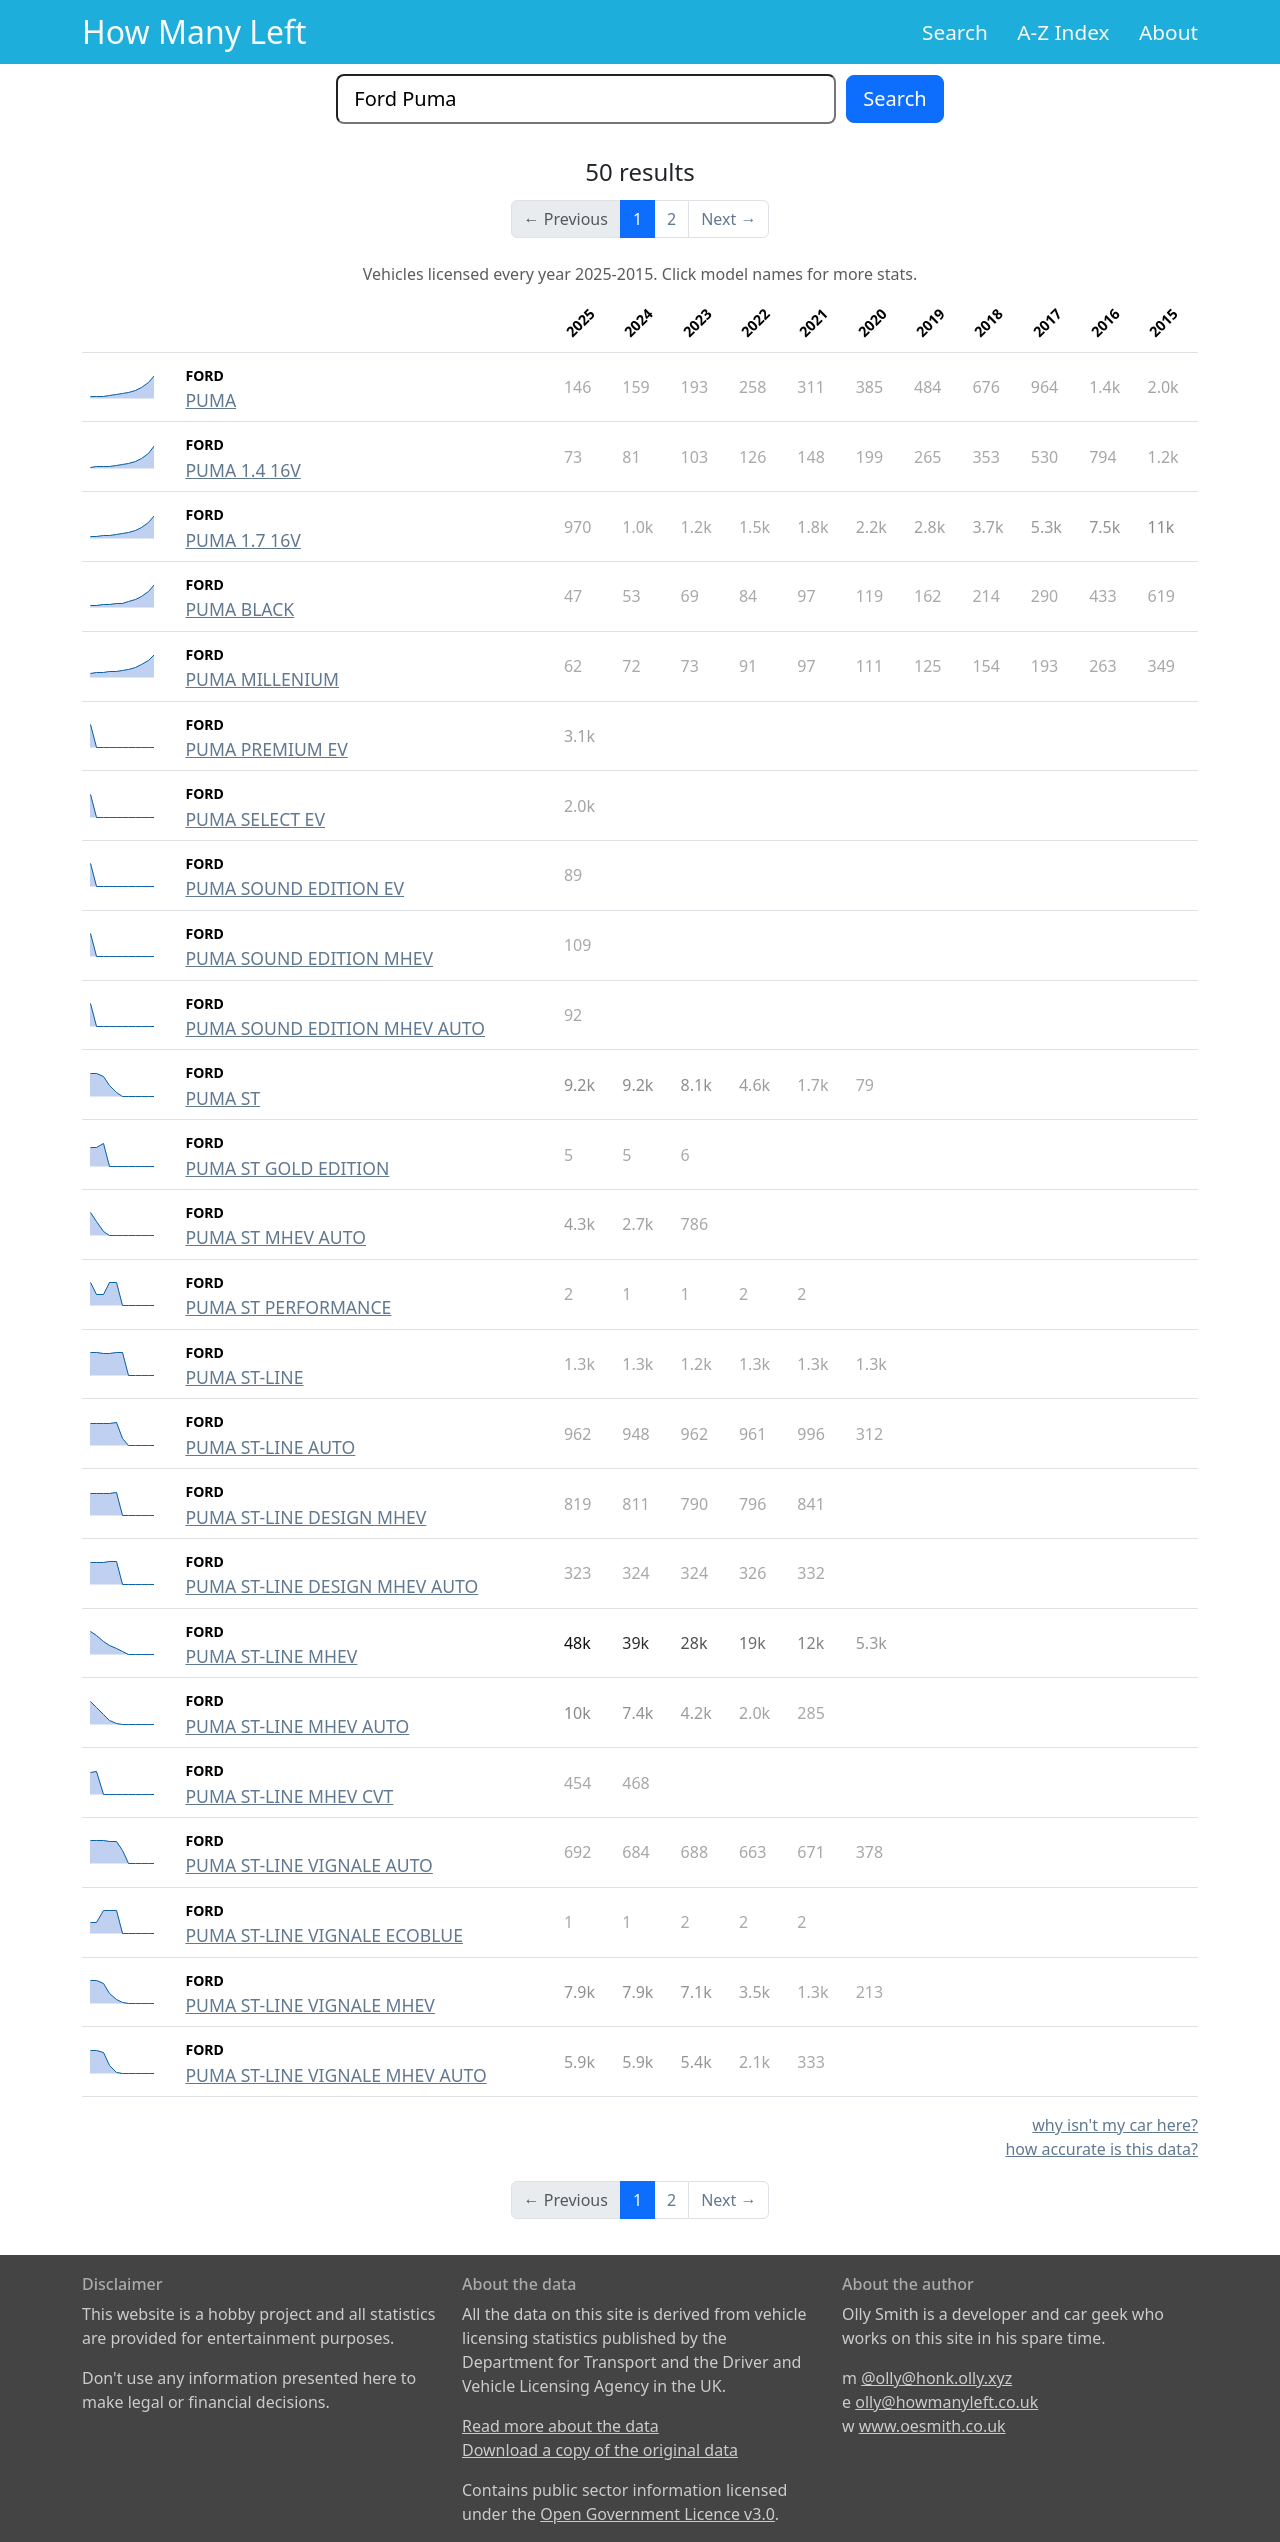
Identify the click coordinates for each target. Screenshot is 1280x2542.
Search (955, 32)
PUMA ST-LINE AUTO (270, 1447)
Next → (728, 219)
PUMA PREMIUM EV (266, 749)
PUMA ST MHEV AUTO (275, 1237)
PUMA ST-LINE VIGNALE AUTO (308, 1865)
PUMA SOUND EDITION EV (294, 888)
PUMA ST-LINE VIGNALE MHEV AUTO (335, 2075)
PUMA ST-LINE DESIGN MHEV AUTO (331, 1586)
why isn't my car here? (1115, 2125)
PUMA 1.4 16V (242, 470)
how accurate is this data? (1101, 2149)
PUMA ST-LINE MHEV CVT (289, 1796)
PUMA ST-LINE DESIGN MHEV (305, 1517)
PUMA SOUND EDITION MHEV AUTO (335, 1028)
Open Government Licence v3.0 (657, 2514)
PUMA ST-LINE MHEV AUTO (297, 1726)
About (1168, 32)
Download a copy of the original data (600, 2450)
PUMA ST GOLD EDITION (287, 1168)
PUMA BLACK (239, 609)
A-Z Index (1063, 32)
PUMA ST (222, 1098)
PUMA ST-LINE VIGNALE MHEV (309, 2005)
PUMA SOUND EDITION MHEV (309, 958)
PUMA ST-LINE (244, 1377)
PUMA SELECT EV (255, 819)
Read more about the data (560, 2426)
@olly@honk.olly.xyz (936, 2378)
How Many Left (194, 31)
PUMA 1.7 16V (242, 540)
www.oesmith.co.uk (932, 2426)
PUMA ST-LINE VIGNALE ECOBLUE (324, 1935)
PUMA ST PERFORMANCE (288, 1307)
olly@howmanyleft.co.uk (946, 2402)
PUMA (210, 400)
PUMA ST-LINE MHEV (271, 1656)
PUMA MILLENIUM (262, 679)
